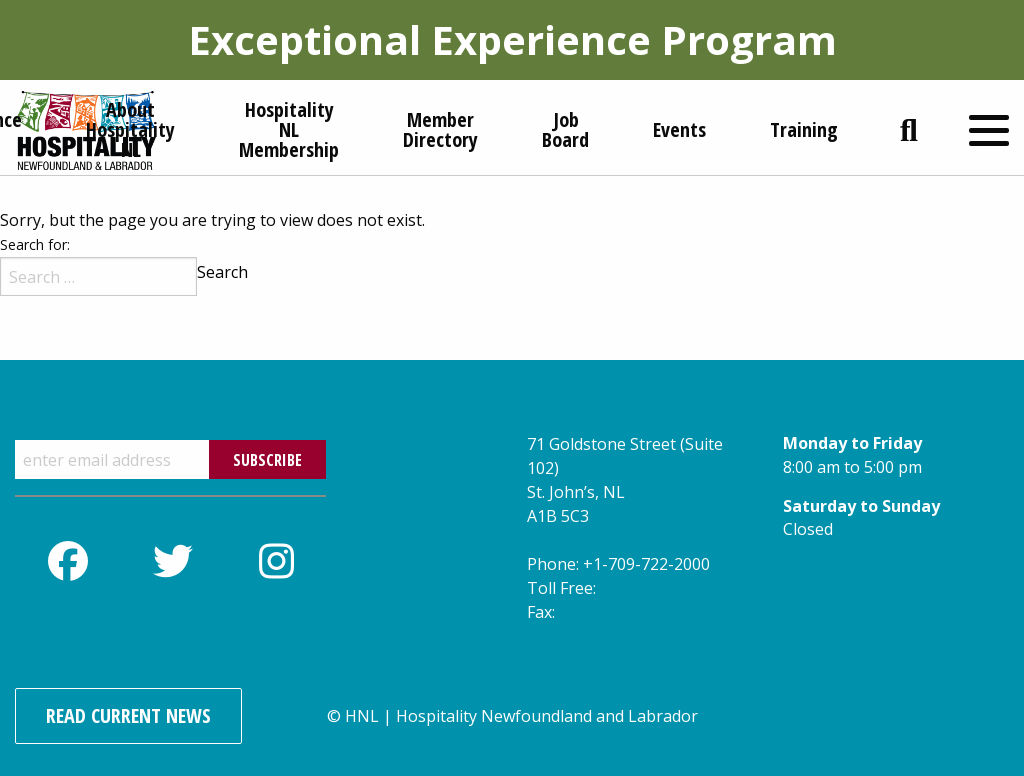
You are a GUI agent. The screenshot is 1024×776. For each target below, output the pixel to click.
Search (222, 272)
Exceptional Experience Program (512, 39)
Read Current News (128, 715)
